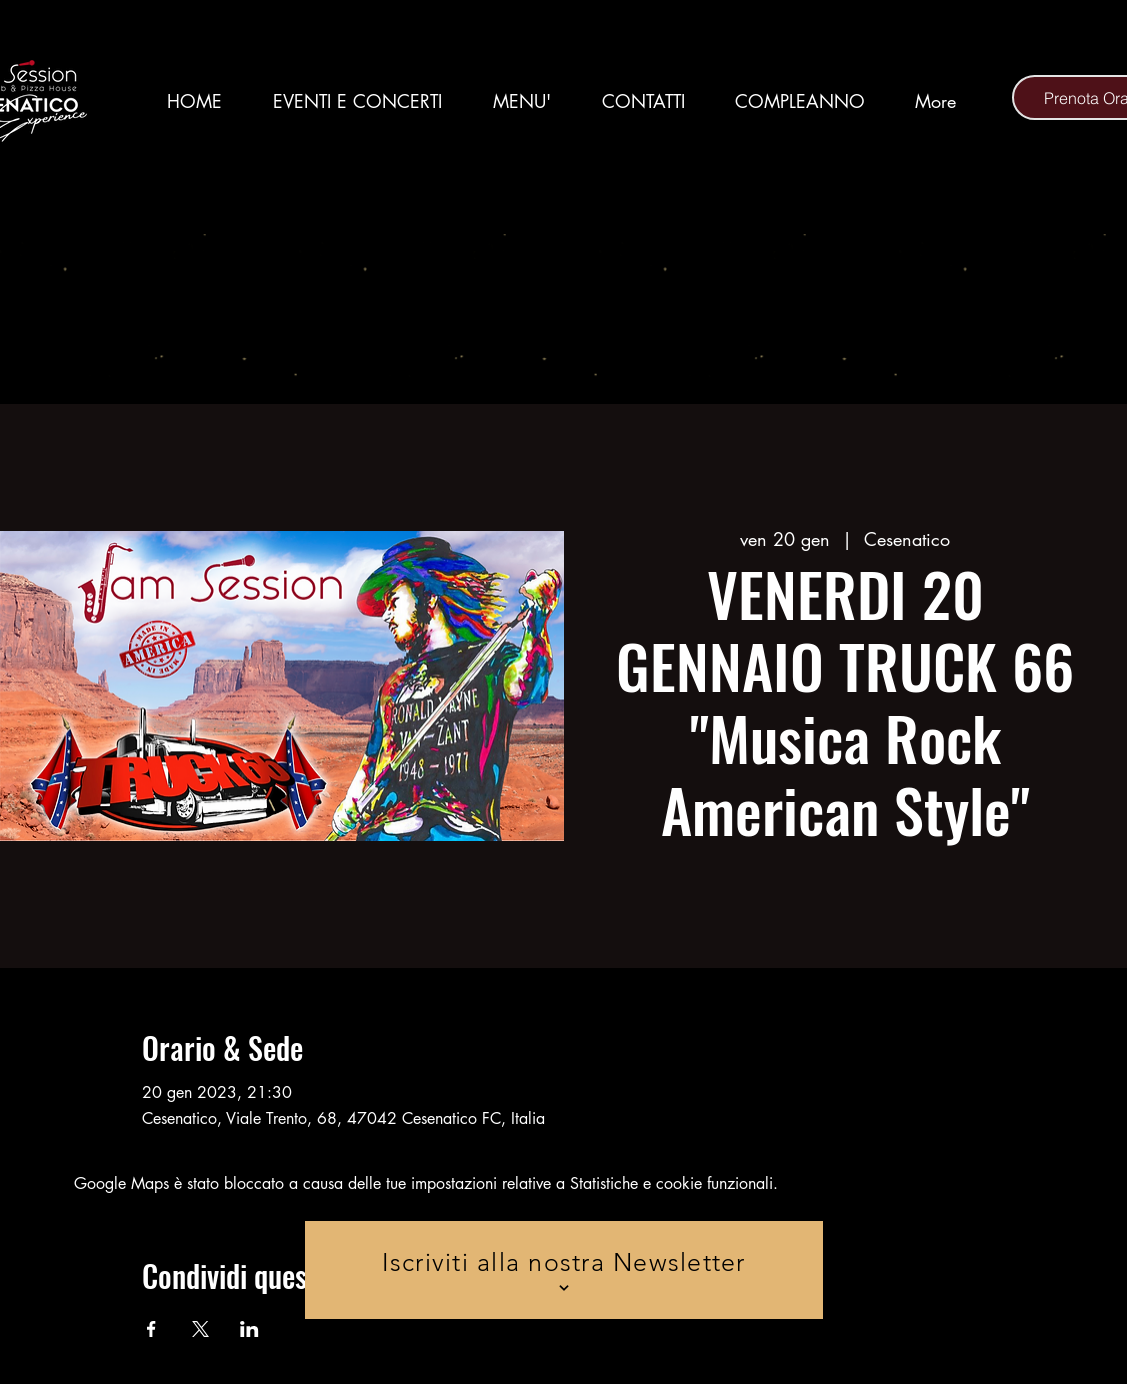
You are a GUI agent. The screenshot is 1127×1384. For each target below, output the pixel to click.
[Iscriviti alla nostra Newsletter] (564, 1270)
